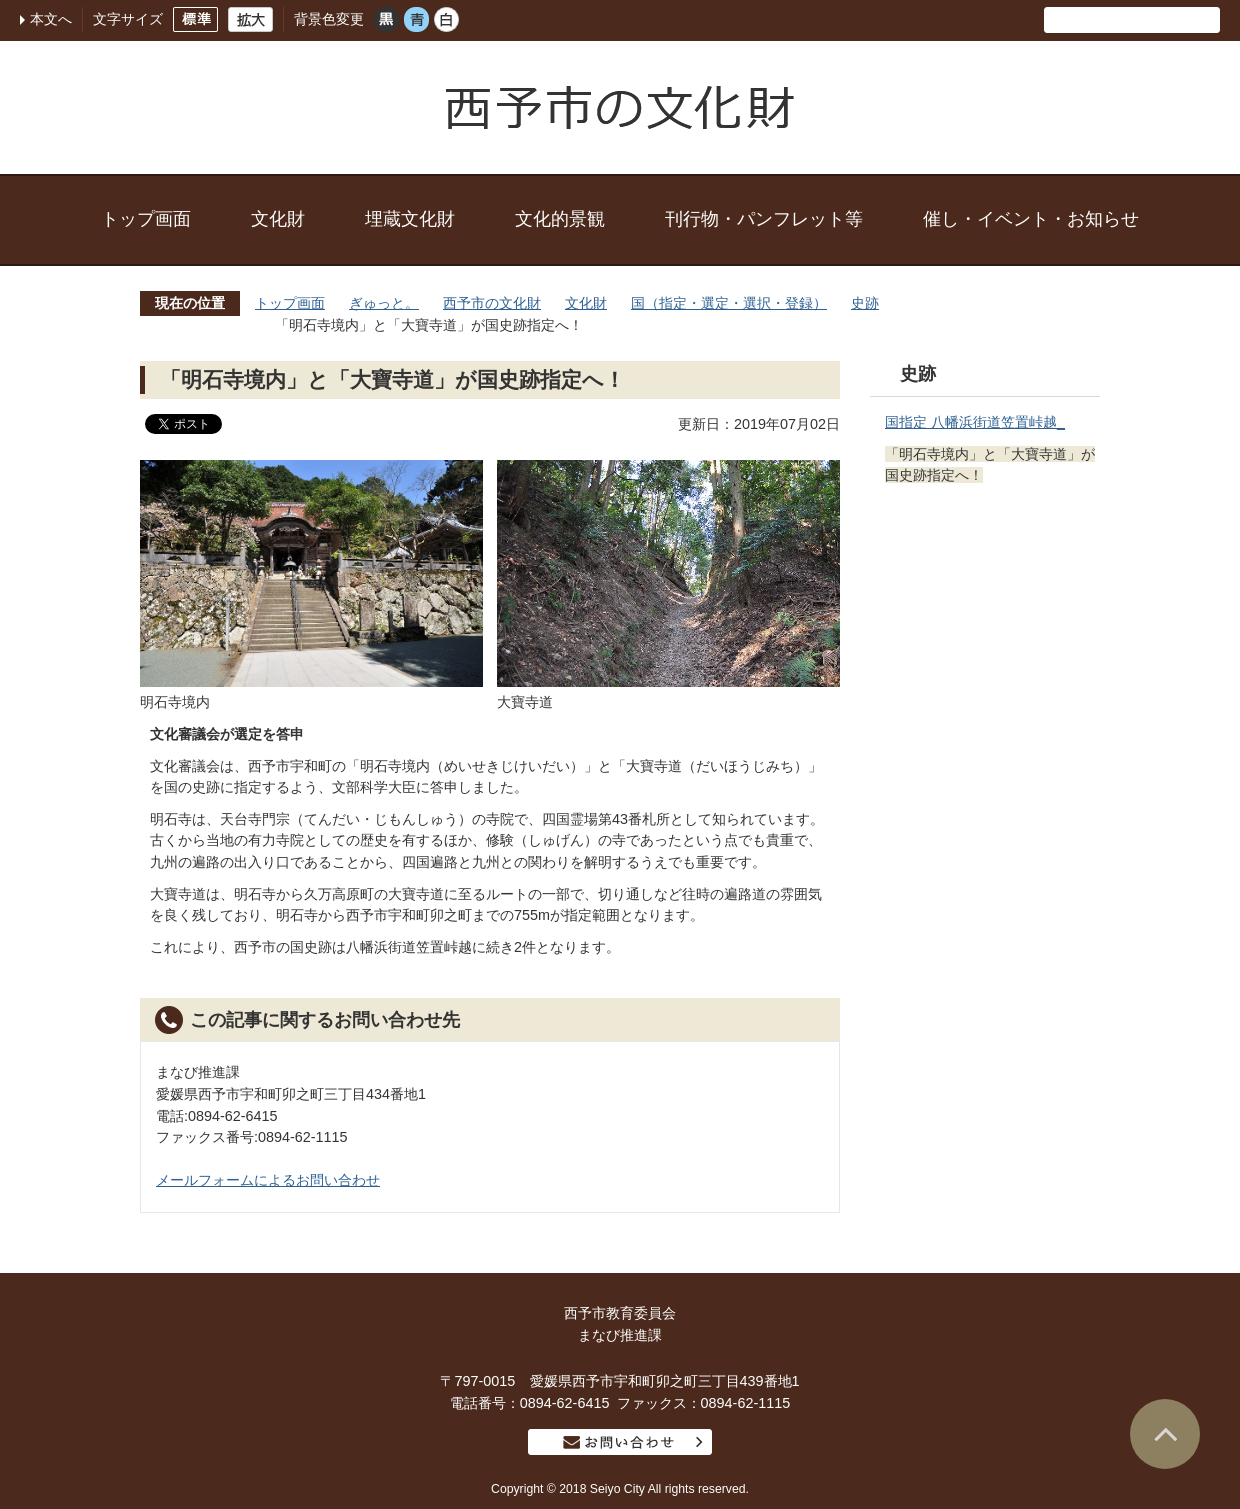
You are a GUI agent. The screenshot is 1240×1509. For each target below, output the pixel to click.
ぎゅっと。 (384, 303)
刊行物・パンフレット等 (764, 219)
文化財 (278, 219)
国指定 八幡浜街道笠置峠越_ (975, 422)
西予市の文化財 (492, 303)
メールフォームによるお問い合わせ (268, 1180)
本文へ (51, 19)
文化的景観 (560, 219)
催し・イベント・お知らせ (1031, 219)
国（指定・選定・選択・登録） (729, 303)
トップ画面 (146, 219)
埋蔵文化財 (410, 219)
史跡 (865, 303)
